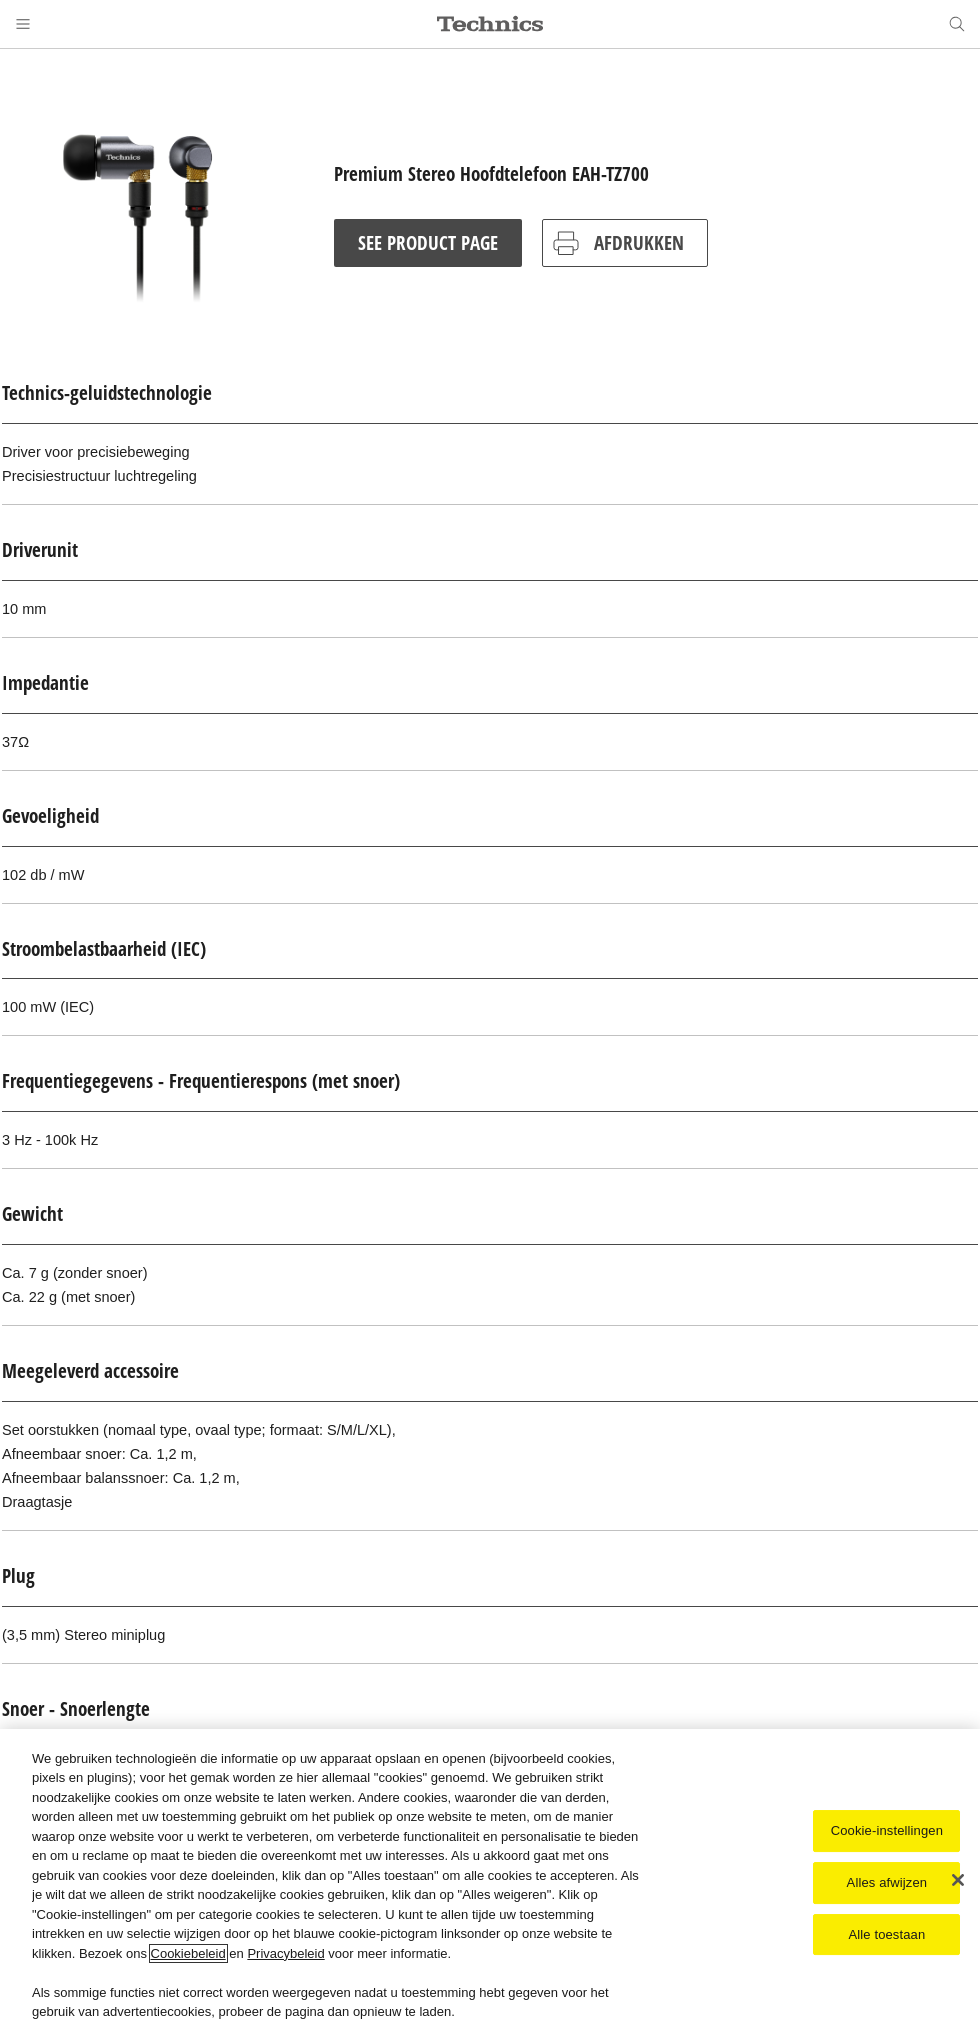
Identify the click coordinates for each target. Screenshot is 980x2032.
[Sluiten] (958, 1883)
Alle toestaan (886, 1936)
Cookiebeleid (188, 1955)
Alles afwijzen (887, 1884)
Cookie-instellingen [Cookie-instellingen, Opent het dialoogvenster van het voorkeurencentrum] (887, 1833)
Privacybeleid (285, 1955)
